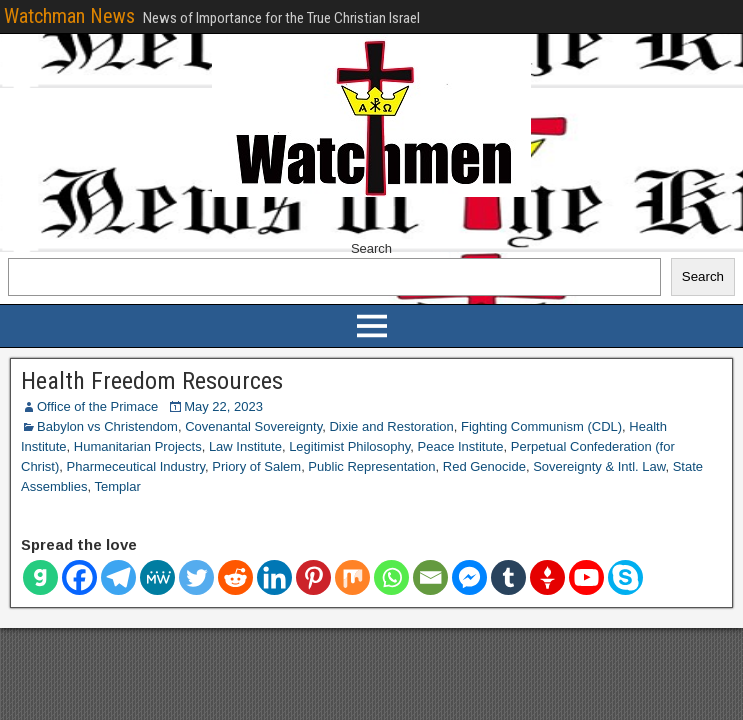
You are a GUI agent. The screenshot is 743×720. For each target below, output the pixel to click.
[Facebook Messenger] (469, 577)
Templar (117, 486)
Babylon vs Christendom (107, 426)
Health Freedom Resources (152, 381)
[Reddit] (235, 577)
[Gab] (40, 577)
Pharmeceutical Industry (136, 466)
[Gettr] (547, 577)
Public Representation (371, 466)
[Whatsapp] (391, 577)
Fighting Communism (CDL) (541, 426)
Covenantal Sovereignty (253, 426)
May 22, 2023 (223, 406)
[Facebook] (79, 577)
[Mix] (352, 577)
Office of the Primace (97, 406)
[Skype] (625, 577)
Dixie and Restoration (391, 426)
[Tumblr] (508, 577)
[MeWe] (157, 577)
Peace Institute (461, 446)
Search (371, 248)
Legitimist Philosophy (349, 446)
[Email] (430, 577)
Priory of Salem (256, 466)
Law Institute (245, 446)
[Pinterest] (313, 577)
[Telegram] (118, 577)
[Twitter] (196, 577)
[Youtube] (586, 577)
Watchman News (69, 16)
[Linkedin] (274, 577)
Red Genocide (484, 466)
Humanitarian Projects (138, 446)
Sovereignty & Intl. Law (599, 466)
